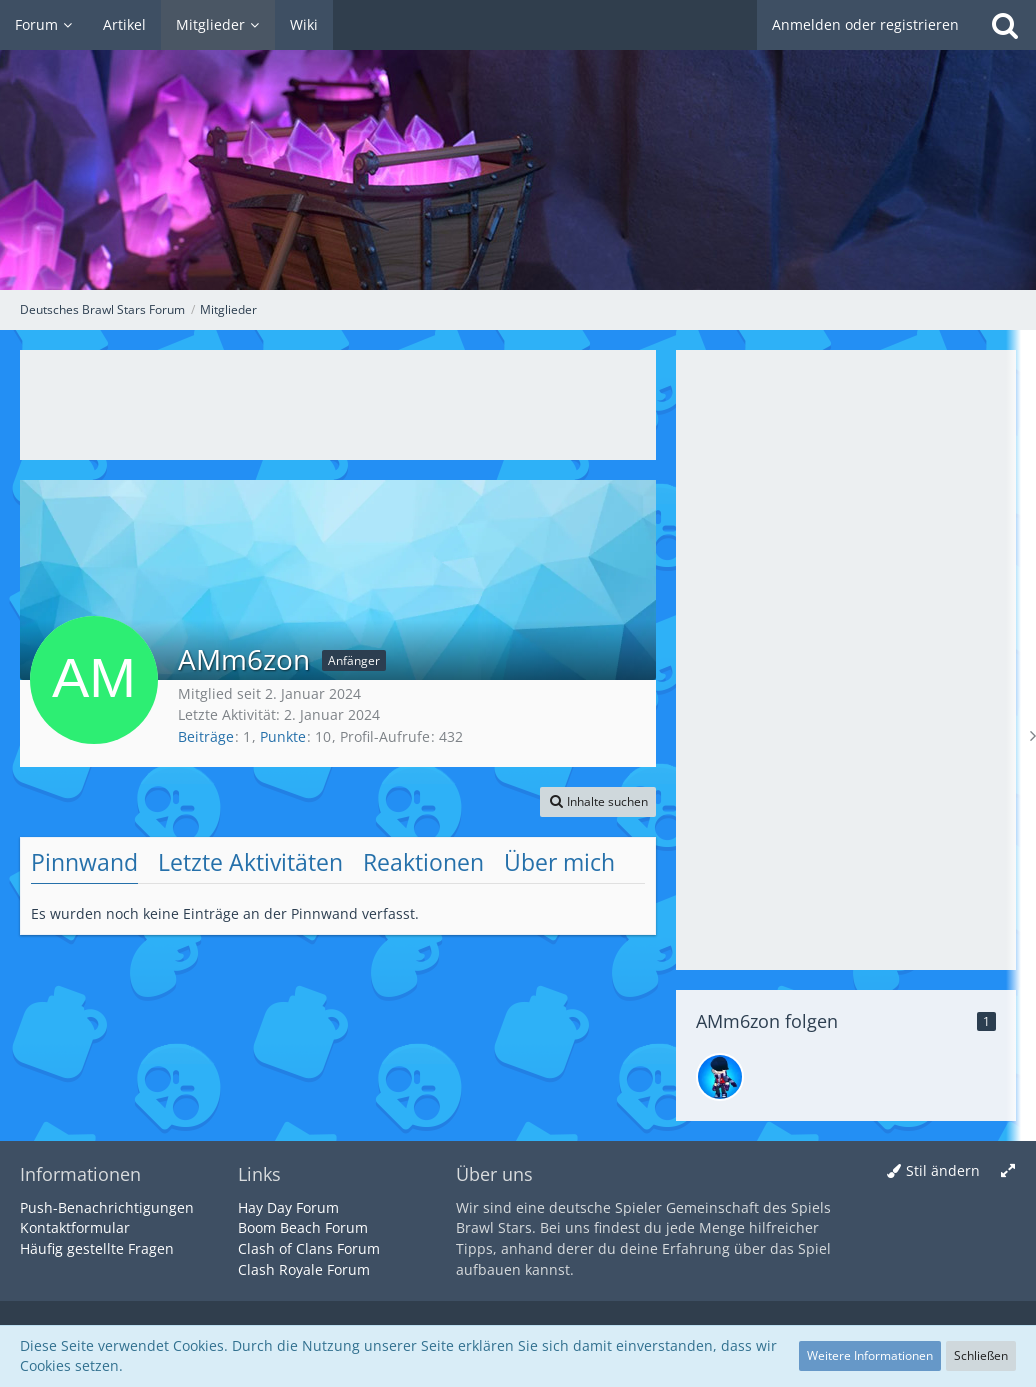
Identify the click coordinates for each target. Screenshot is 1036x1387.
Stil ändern (943, 1170)
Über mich (559, 862)
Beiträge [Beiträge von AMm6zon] (206, 736)
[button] (598, 802)
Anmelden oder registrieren (865, 24)
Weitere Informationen (870, 1355)
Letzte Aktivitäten (250, 862)
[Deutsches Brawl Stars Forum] (518, 145)
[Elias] (720, 1077)
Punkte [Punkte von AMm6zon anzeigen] (283, 736)
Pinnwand (84, 862)
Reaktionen (423, 862)
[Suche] (1005, 25)
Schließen (981, 1355)
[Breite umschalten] (1008, 1171)
